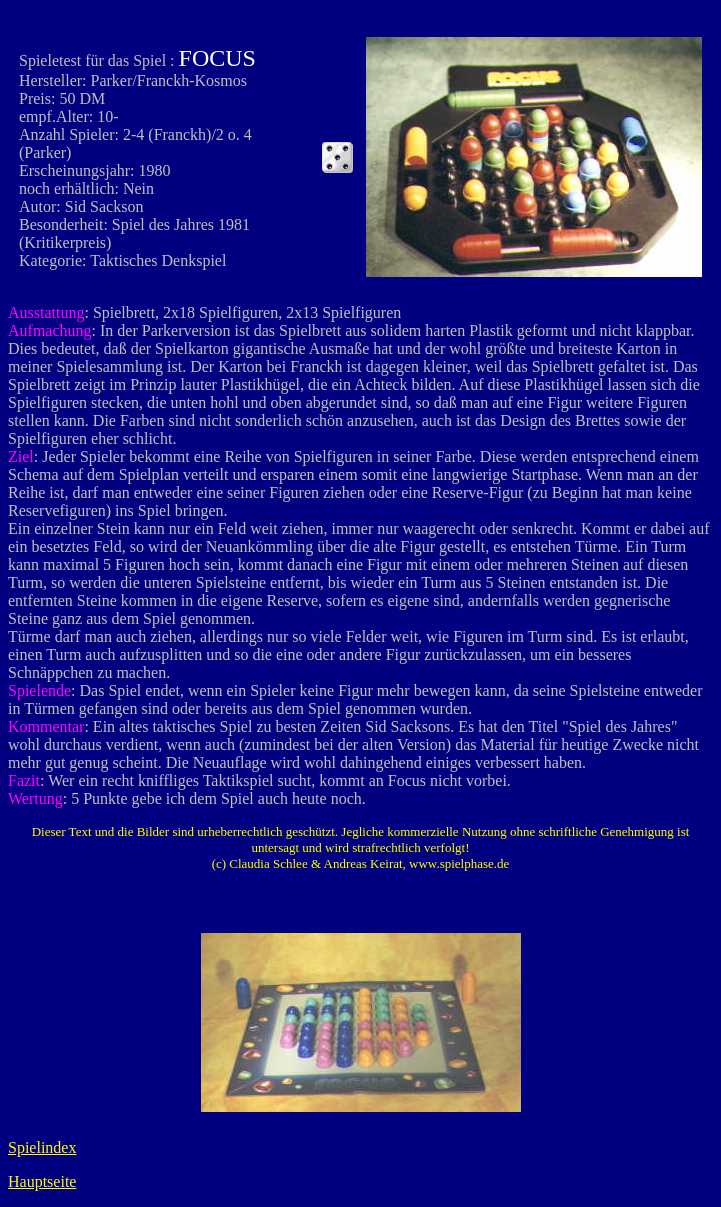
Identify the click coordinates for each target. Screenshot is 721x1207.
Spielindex (42, 1147)
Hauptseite (42, 1181)
